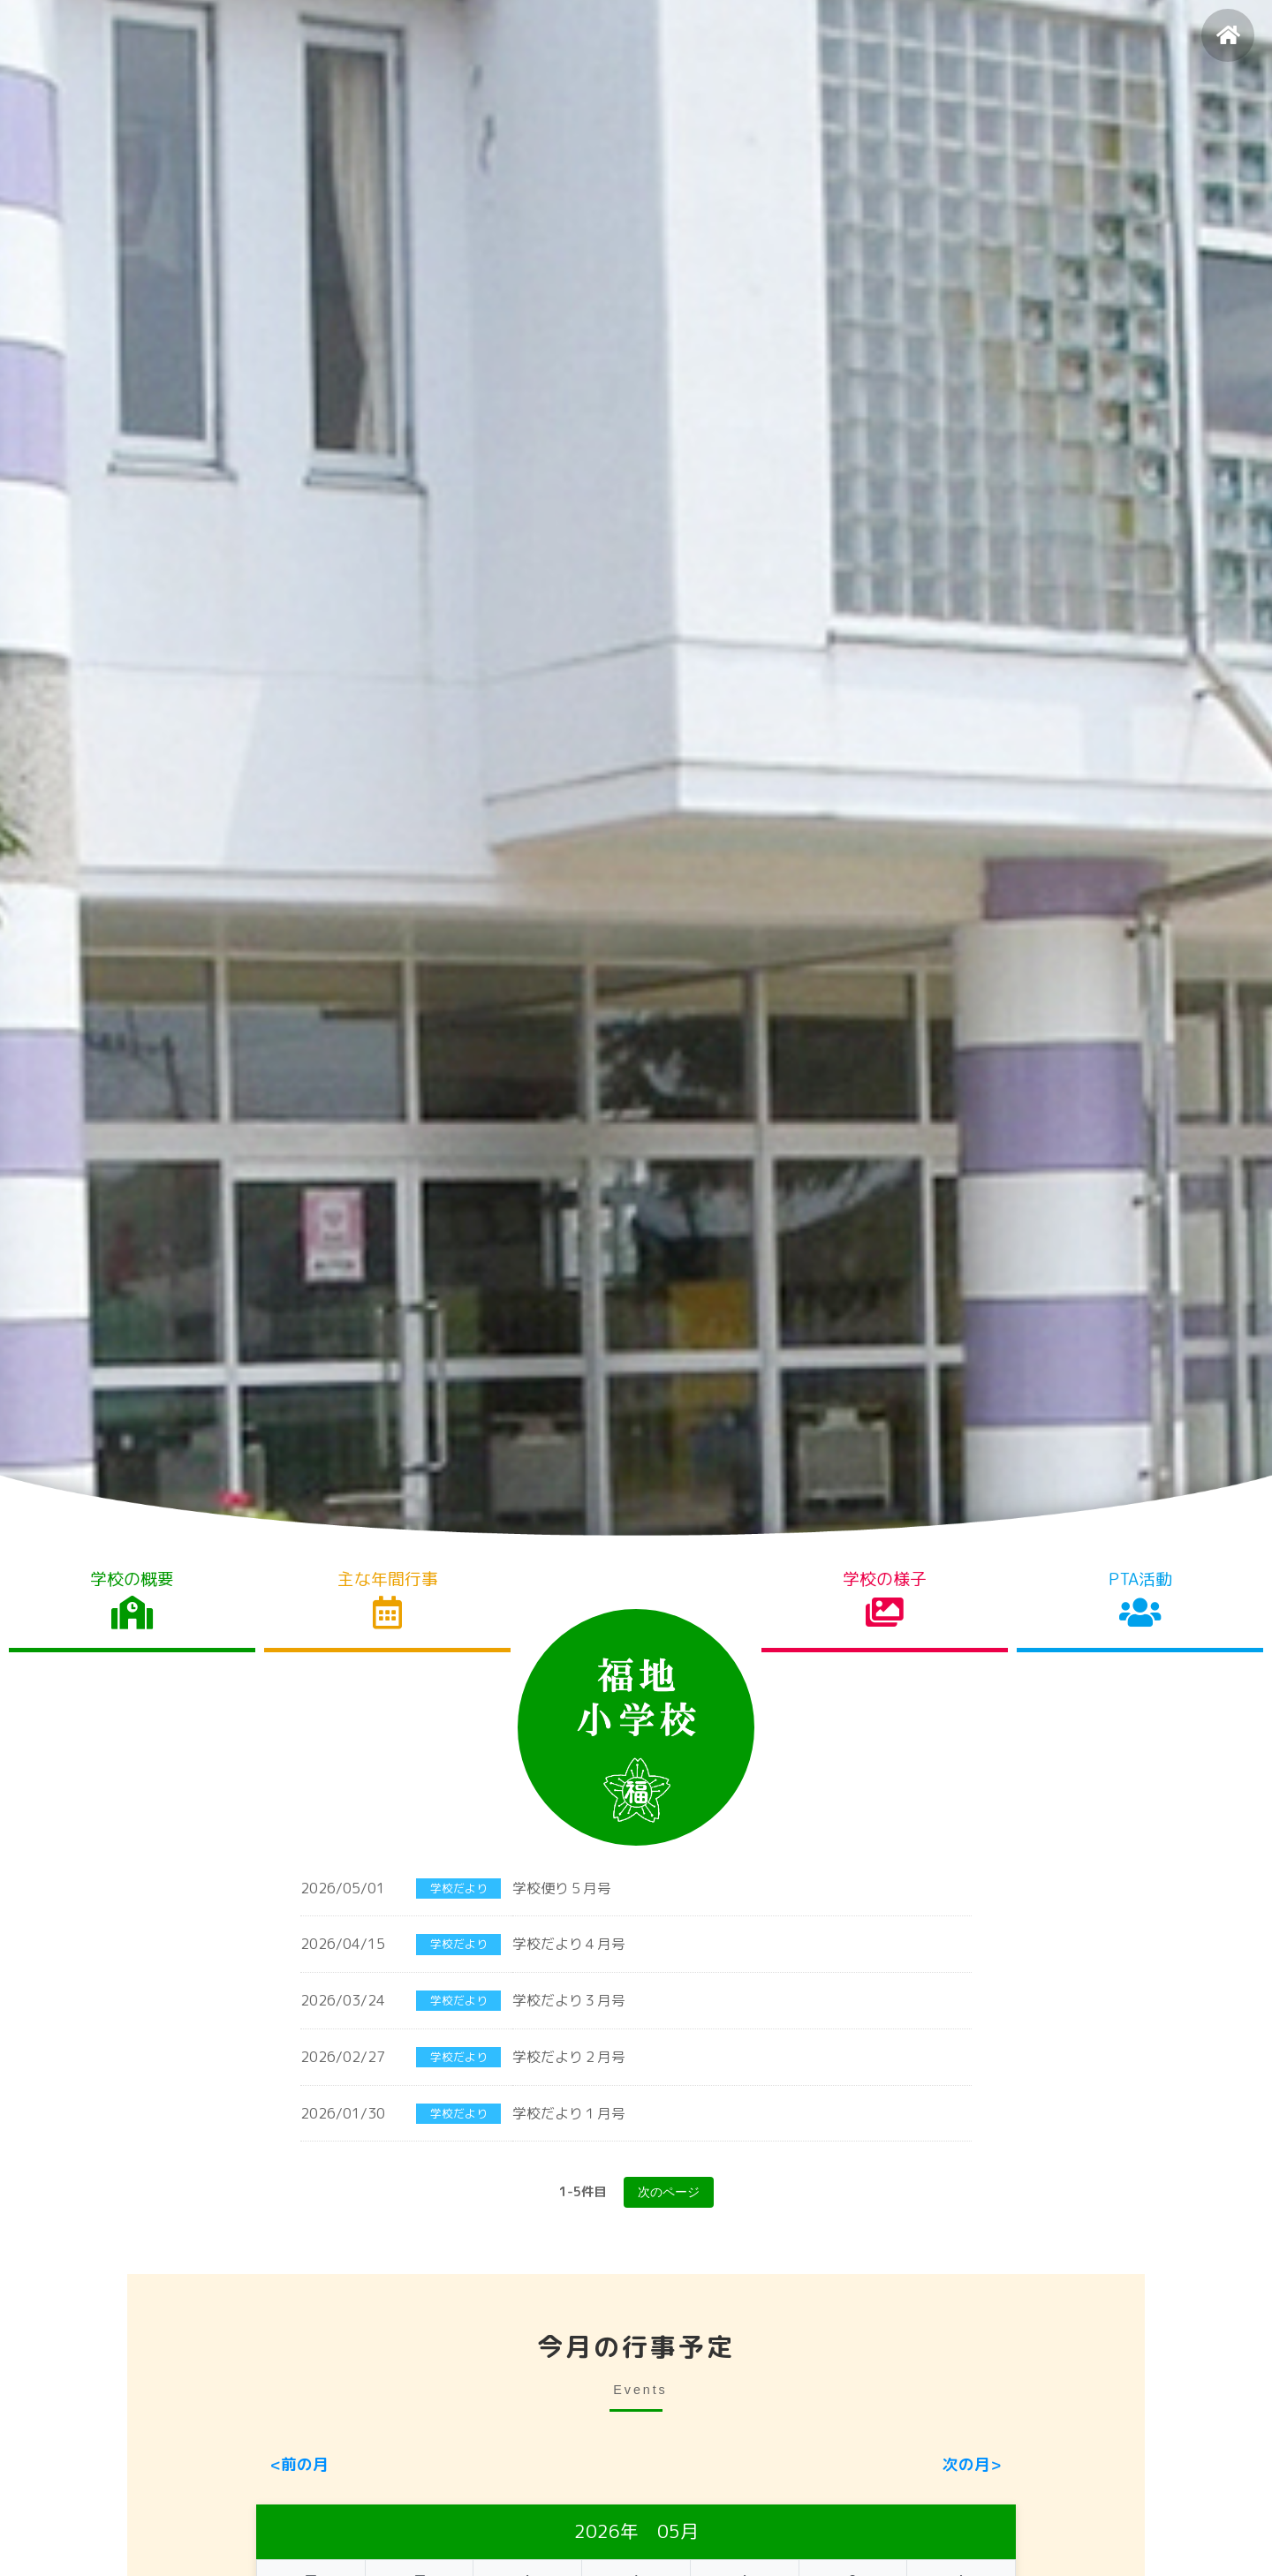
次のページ (669, 2190)
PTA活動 (1140, 1599)
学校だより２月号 (568, 2056)
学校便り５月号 (561, 1889)
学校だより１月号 (568, 2111)
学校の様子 (884, 1599)
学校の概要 (132, 1599)
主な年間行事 (387, 1599)
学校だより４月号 (568, 1944)
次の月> (972, 2462)
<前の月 (299, 2462)
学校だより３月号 (568, 2000)
